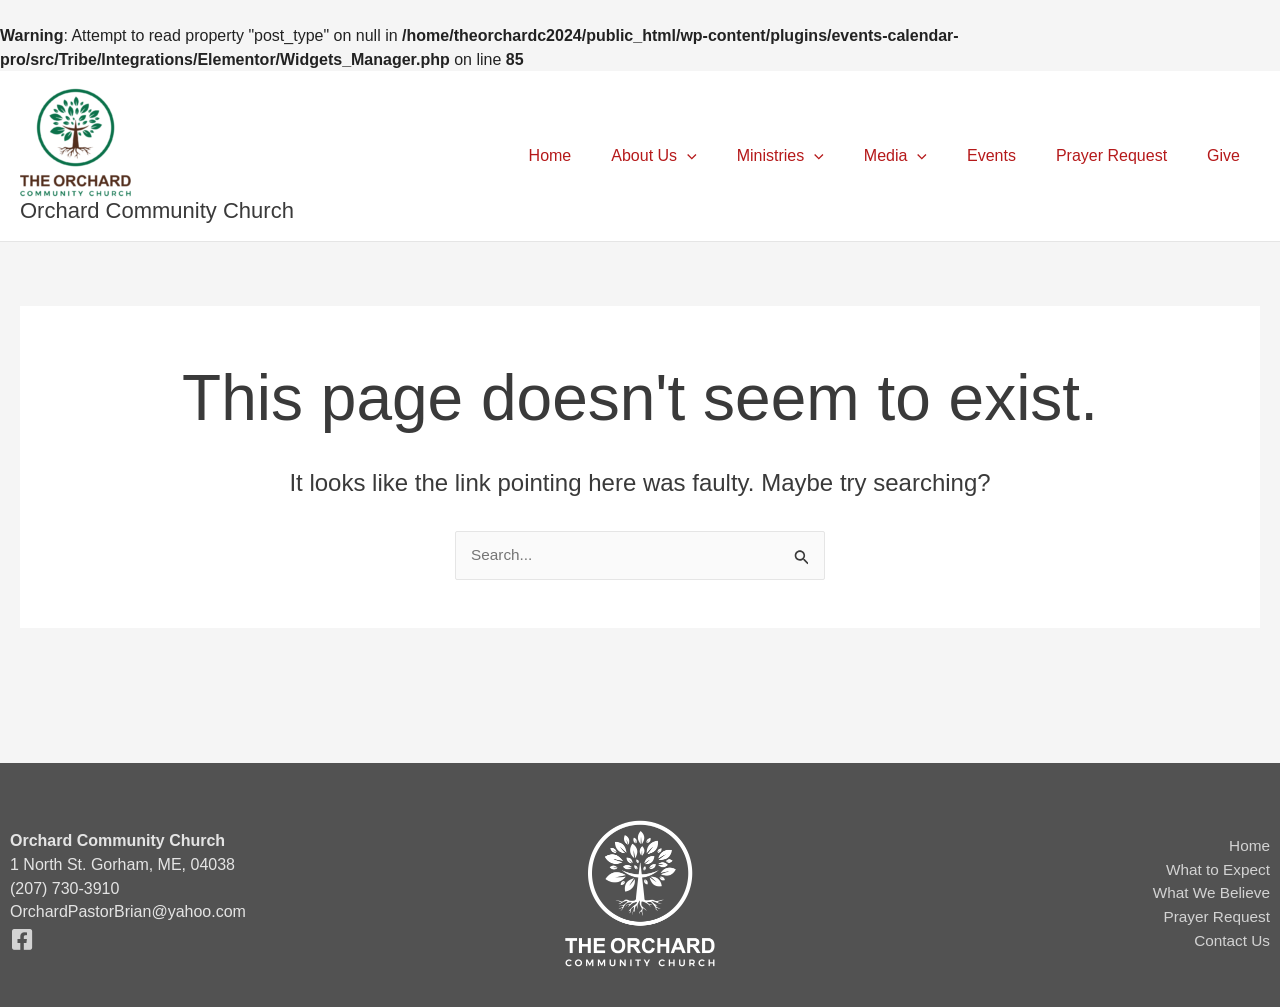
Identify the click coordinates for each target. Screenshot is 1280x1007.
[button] (731, 156)
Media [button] (923, 156)
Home (602, 155)
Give (1227, 155)
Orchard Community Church (157, 210)
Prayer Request (1123, 155)
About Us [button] (697, 156)
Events (1011, 155)
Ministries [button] (816, 156)
